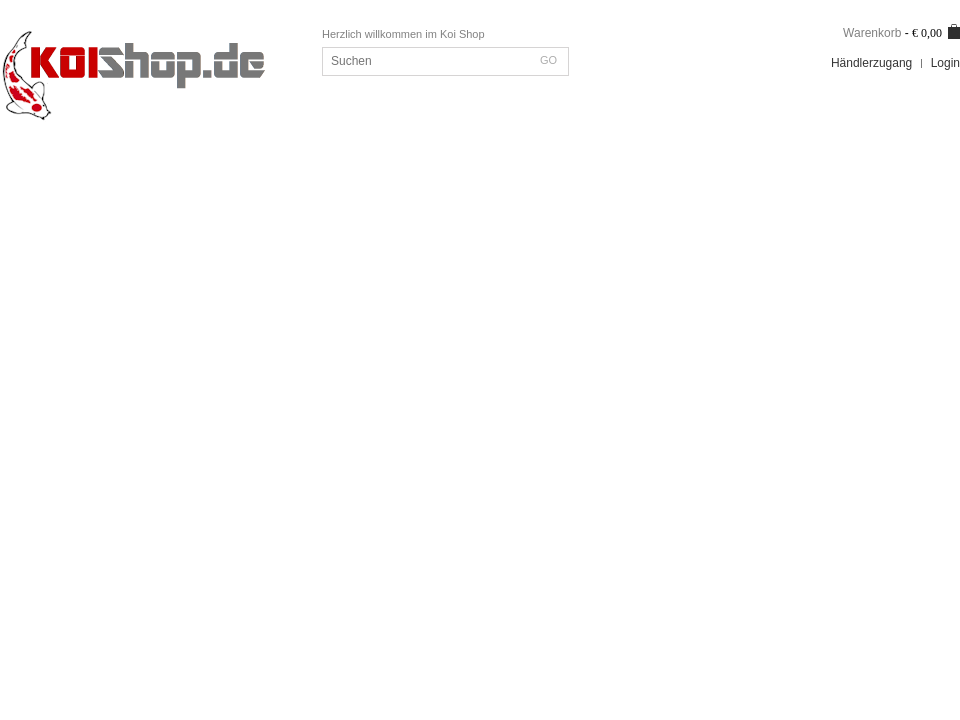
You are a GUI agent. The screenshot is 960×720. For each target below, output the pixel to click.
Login (945, 63)
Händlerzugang (871, 63)
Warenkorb (872, 33)
